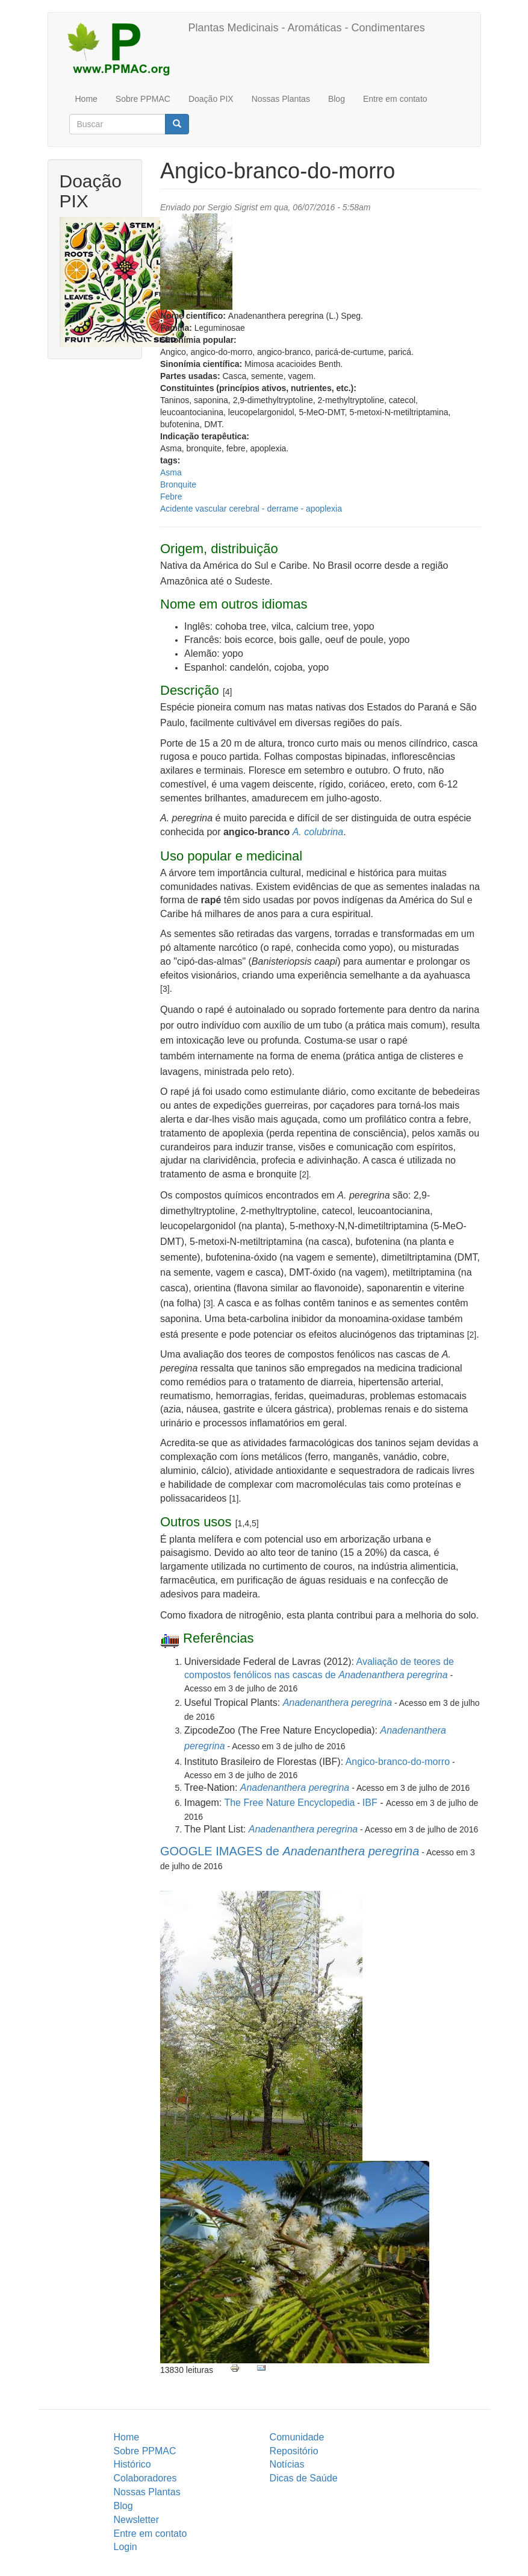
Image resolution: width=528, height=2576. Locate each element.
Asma (171, 472)
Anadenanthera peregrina (337, 1702)
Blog (336, 99)
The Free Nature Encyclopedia (289, 1802)
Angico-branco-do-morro (398, 1762)
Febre (171, 496)
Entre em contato (395, 99)
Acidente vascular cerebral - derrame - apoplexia (251, 508)
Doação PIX (211, 99)
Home (86, 99)
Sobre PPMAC (143, 99)
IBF (369, 1802)
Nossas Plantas (281, 99)
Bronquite (178, 484)
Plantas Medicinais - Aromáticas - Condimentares (306, 28)
